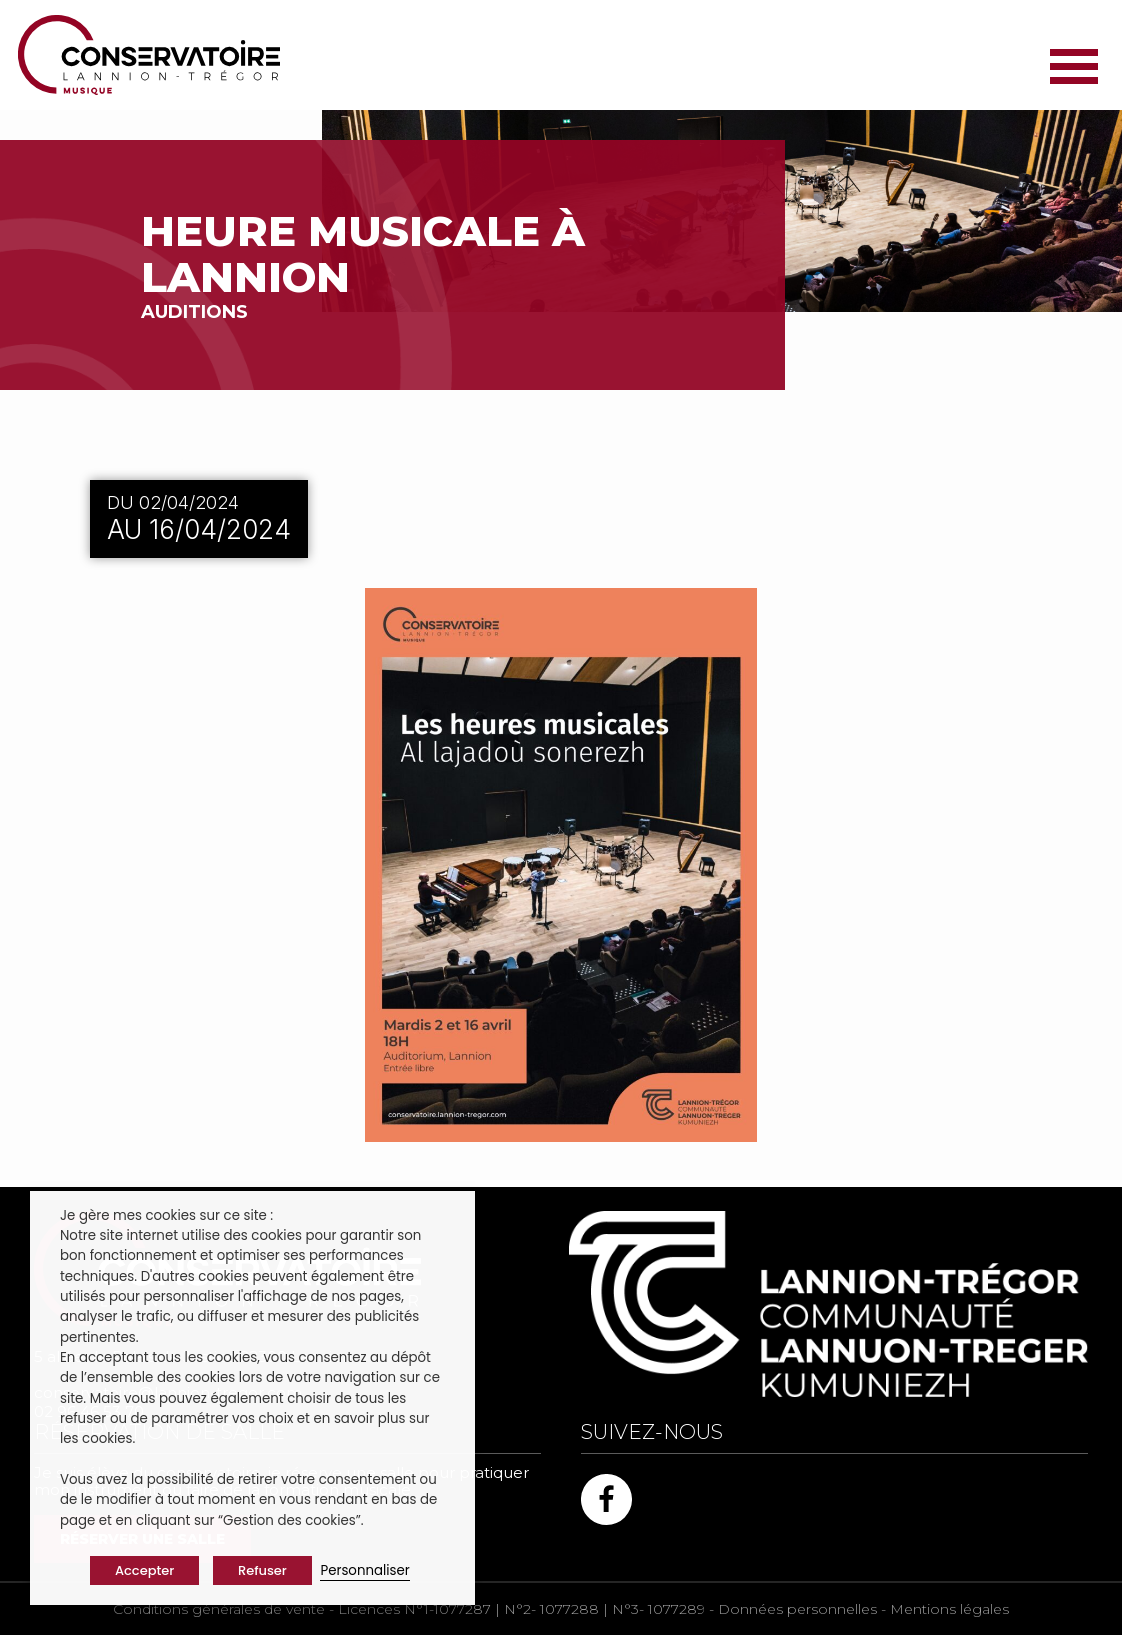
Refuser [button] (262, 1570)
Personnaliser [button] (364, 1570)
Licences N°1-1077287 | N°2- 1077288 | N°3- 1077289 (521, 1609)
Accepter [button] (144, 1570)
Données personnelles (797, 1609)
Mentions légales (949, 1609)
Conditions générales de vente (219, 1609)
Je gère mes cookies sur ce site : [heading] (166, 1215)
